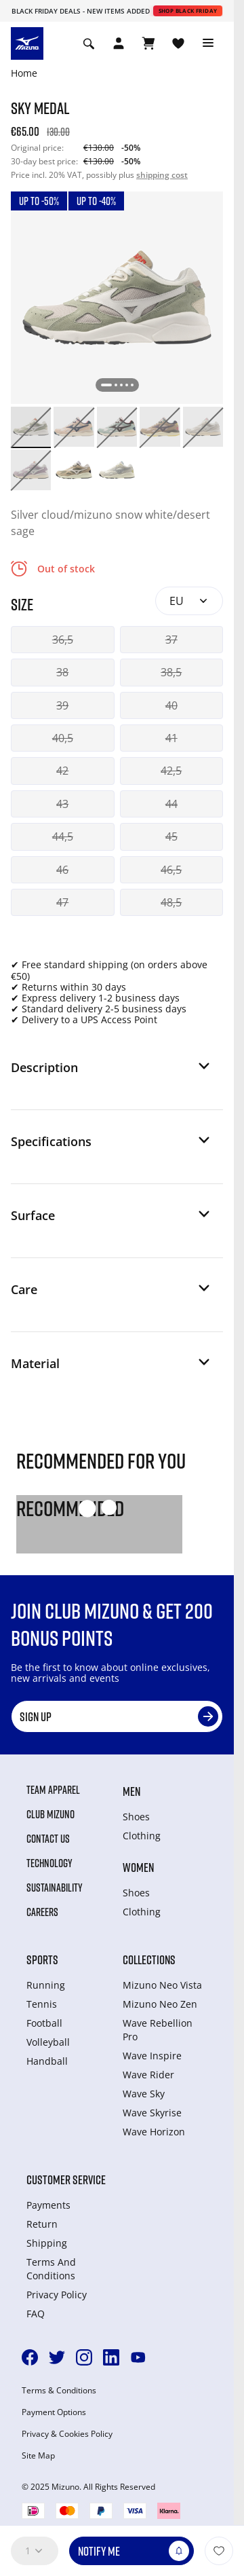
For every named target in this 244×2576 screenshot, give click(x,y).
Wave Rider (148, 2074)
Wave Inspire (152, 2055)
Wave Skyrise (152, 2112)
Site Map (38, 2456)
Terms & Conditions (59, 2390)
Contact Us (48, 1838)
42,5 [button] (171, 770)
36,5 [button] (62, 639)
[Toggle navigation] (208, 43)
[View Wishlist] (178, 43)
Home (24, 73)
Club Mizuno (50, 1814)
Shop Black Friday (188, 10)
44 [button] (171, 803)
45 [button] (171, 836)
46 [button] (62, 869)
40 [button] (171, 705)
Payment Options (54, 2412)
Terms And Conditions (51, 2269)
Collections (149, 1959)
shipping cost (162, 175)
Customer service (66, 2179)
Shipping (46, 2243)
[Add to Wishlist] (219, 2551)
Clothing (142, 1835)
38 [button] (62, 672)
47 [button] (62, 902)
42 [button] (62, 770)
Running (45, 1985)
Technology (49, 1863)
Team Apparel (53, 1790)
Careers (42, 1912)
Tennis (41, 2004)
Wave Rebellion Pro (157, 2030)
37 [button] (171, 639)
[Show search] (89, 43)
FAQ (35, 2313)
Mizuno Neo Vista (162, 1985)
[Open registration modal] (119, 43)
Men (131, 1791)
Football (44, 2023)
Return (42, 2224)
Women (138, 1867)
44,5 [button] (62, 836)
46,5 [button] (171, 869)
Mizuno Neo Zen (160, 2004)
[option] (31, 427)
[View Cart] (148, 43)
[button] (111, 1073)
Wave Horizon (154, 2131)
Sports (42, 1959)
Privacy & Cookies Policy (67, 2434)
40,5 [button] (62, 738)
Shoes (136, 1816)
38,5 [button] (171, 672)
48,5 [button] (171, 902)
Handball (47, 2061)
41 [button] (171, 738)
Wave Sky (144, 2093)
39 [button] (62, 705)
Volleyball (48, 2042)
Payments (48, 2204)
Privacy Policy (56, 2294)
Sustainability (54, 1887)
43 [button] (62, 803)
